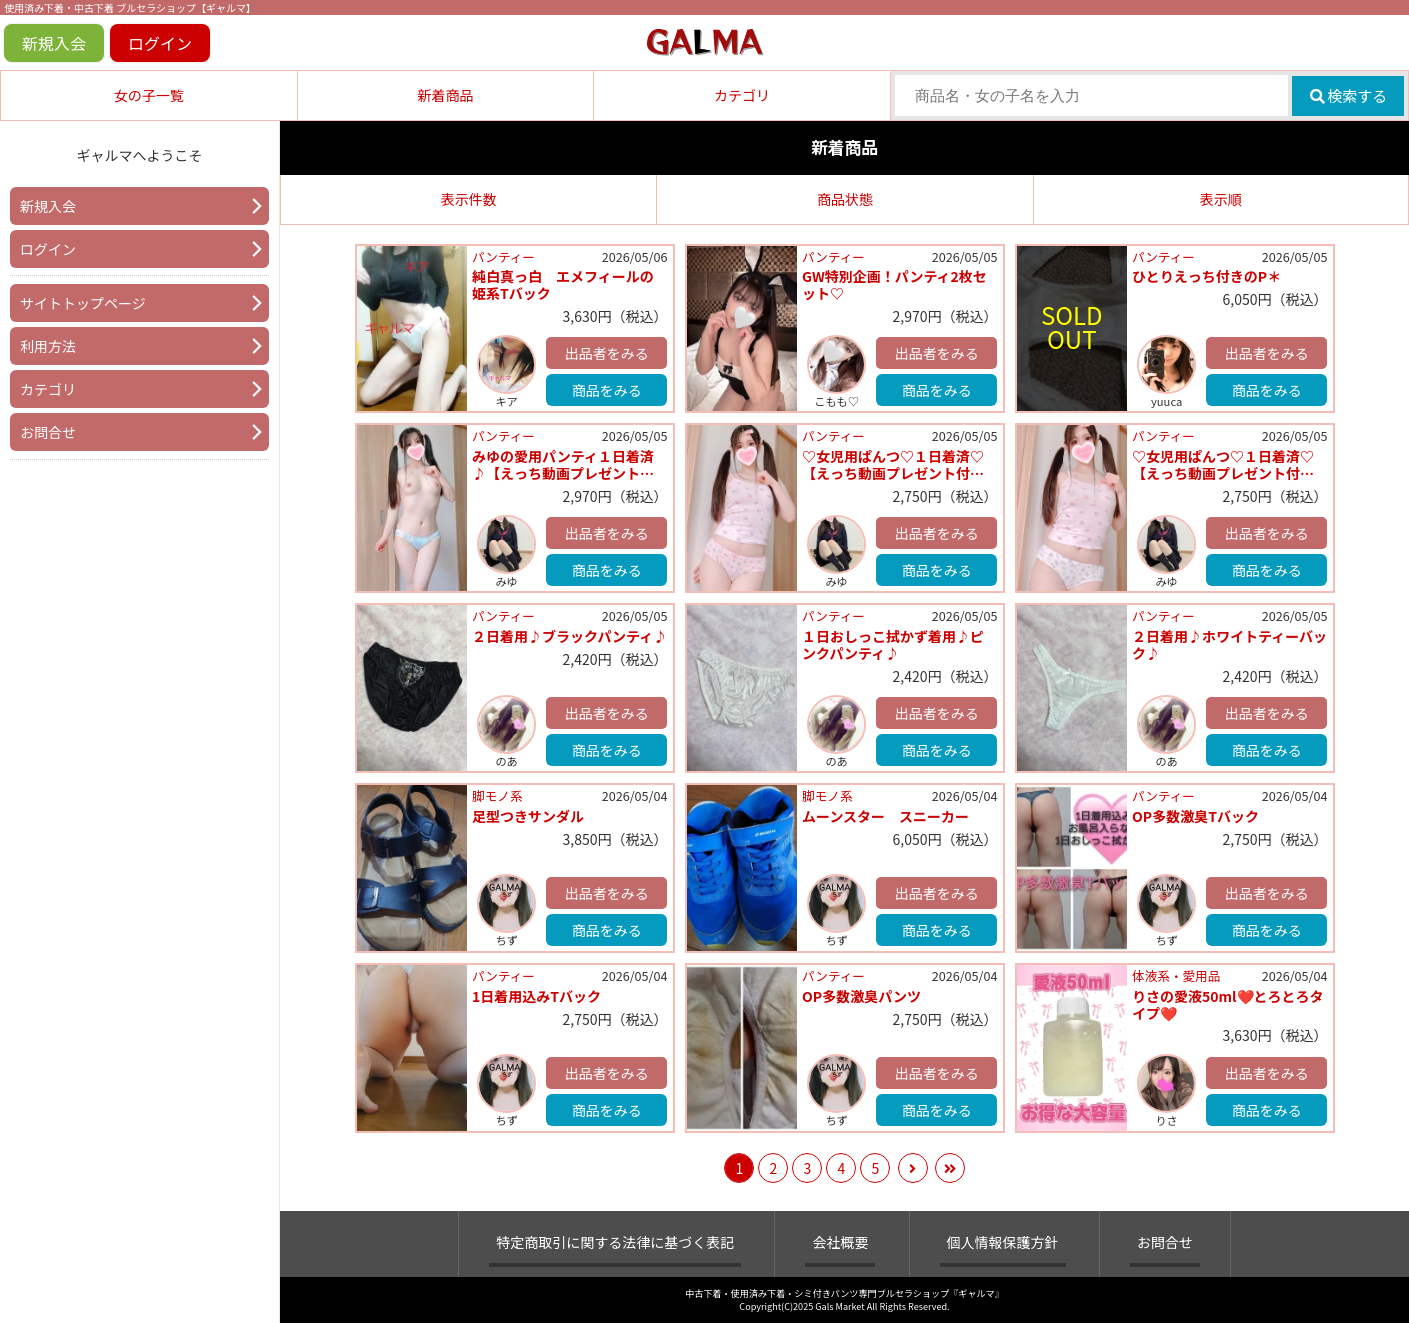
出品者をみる (607, 353)
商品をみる (607, 390)
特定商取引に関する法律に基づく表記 (615, 1242)
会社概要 (840, 1242)
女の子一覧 (149, 95)
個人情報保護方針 (1003, 1242)
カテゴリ (742, 95)
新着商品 (445, 95)
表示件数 (469, 199)
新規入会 (54, 43)
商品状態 (845, 199)
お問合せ (48, 432)
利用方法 (48, 346)
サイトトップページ (83, 303)
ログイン (160, 43)
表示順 (1221, 199)
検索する (1348, 95)
